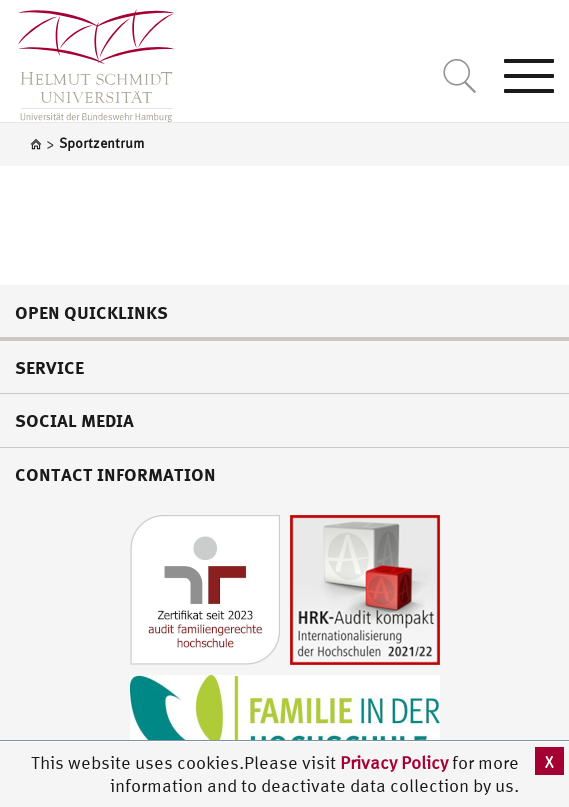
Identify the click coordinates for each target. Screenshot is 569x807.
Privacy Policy (396, 762)
